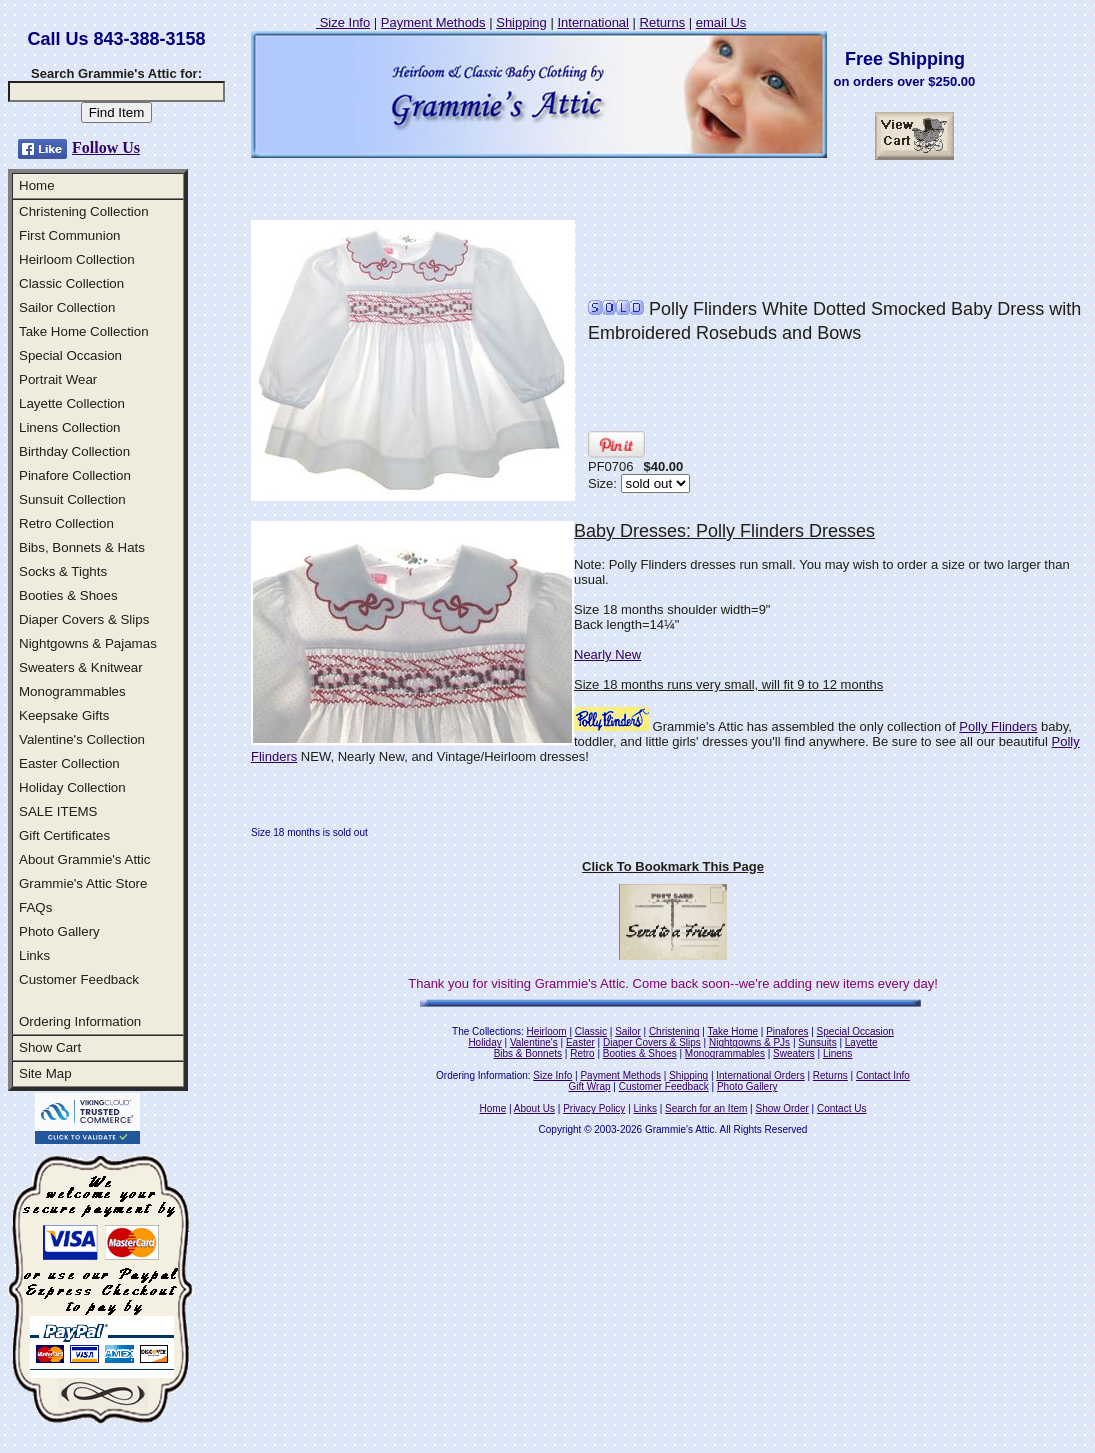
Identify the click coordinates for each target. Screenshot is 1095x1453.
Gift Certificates (64, 835)
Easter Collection (69, 763)
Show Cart (50, 1047)
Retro (582, 1053)
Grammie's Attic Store (83, 883)
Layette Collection (72, 403)
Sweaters (794, 1053)
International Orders (760, 1075)
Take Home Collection (84, 331)
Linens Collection (70, 427)
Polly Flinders (998, 726)
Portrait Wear (58, 379)
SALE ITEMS (58, 811)
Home (37, 185)
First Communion (69, 235)
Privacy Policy (594, 1108)
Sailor (628, 1031)
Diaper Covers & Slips (84, 619)
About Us (534, 1108)
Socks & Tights (63, 571)
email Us (721, 22)
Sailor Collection (67, 307)
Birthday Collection (74, 451)
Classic (591, 1031)
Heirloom (547, 1031)
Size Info (343, 22)
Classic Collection (71, 283)
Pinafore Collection (75, 475)
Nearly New (607, 654)
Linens (837, 1053)
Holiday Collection (72, 787)
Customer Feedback (79, 979)
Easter (580, 1042)
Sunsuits (817, 1042)
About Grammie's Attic (84, 859)
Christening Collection (84, 211)
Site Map (45, 1073)
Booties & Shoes (68, 595)
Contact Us (841, 1108)
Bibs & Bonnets (528, 1053)
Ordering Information (80, 1021)
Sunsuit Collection (72, 499)
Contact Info (883, 1075)
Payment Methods (433, 22)
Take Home (732, 1031)
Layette (861, 1042)
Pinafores (787, 1031)
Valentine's (534, 1042)
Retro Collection (66, 523)
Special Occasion (70, 355)
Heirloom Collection (77, 259)
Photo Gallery (59, 931)
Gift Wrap (590, 1086)
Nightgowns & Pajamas (88, 643)
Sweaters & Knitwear (81, 667)
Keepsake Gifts (64, 715)
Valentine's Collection (82, 739)
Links (34, 955)
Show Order (781, 1108)
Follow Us (106, 147)
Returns (663, 22)
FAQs (35, 907)
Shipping (521, 22)
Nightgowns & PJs (749, 1042)
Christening (674, 1031)
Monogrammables (72, 691)
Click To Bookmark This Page (673, 866)
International (593, 22)
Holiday (484, 1042)
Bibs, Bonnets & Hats (82, 547)
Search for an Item (706, 1108)
